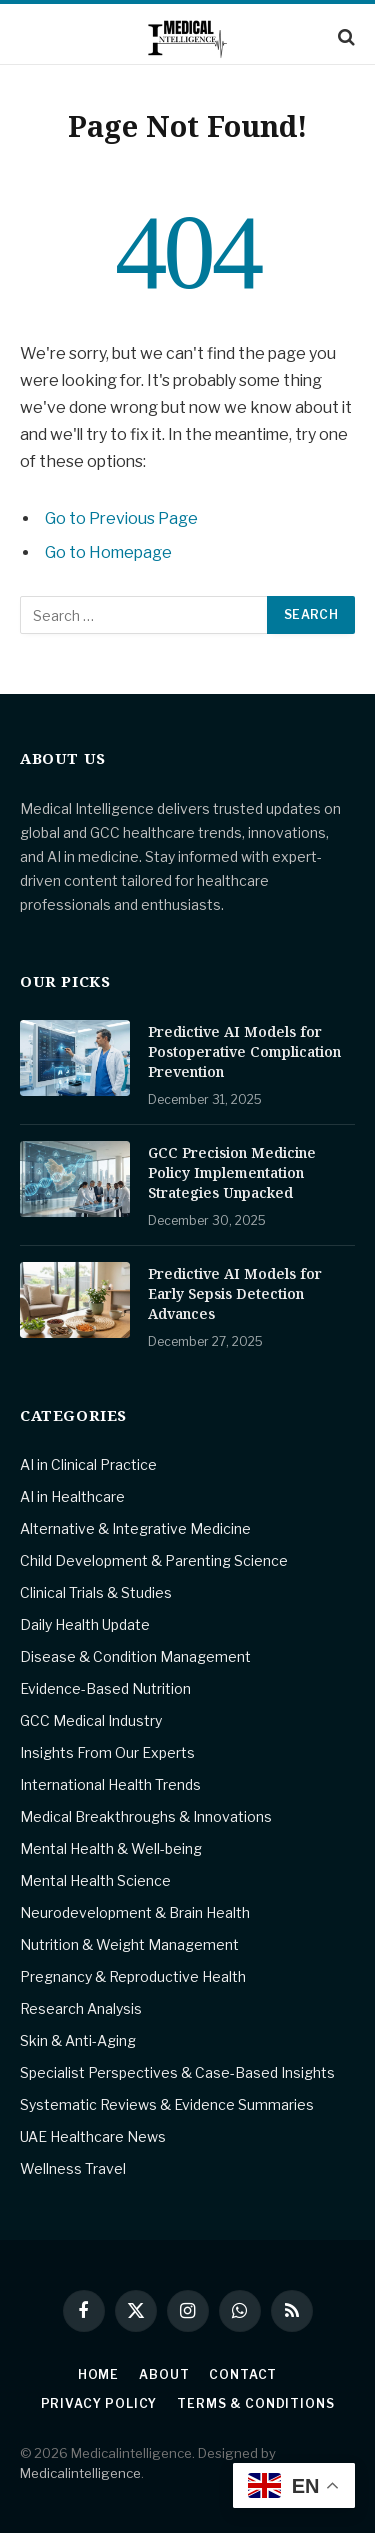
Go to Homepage (108, 552)
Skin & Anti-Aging (78, 2040)
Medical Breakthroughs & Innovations (146, 1816)
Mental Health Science (95, 1880)
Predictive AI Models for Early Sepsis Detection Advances (235, 1293)
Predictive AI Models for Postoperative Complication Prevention (244, 1051)
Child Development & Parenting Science (154, 1560)
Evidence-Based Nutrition (105, 1688)
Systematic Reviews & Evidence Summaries (167, 2104)
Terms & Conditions (255, 2403)
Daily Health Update (85, 1624)
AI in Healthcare (72, 1496)
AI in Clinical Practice (88, 1464)
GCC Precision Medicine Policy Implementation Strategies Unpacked (232, 1172)
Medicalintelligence (80, 2473)
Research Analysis (81, 2008)
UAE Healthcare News (93, 2136)
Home (98, 2374)
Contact (243, 2374)
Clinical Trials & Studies (96, 1592)
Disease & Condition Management (135, 1656)
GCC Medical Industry (91, 1720)
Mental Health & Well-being (111, 1848)
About (164, 2374)
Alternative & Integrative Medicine (135, 1528)
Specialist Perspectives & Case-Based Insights (177, 2072)
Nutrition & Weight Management (129, 1944)
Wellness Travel (73, 2168)
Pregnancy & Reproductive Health (133, 1976)
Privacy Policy (99, 2403)
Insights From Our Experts (107, 1752)
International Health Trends (110, 1784)
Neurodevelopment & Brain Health (135, 1912)
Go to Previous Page (121, 518)
